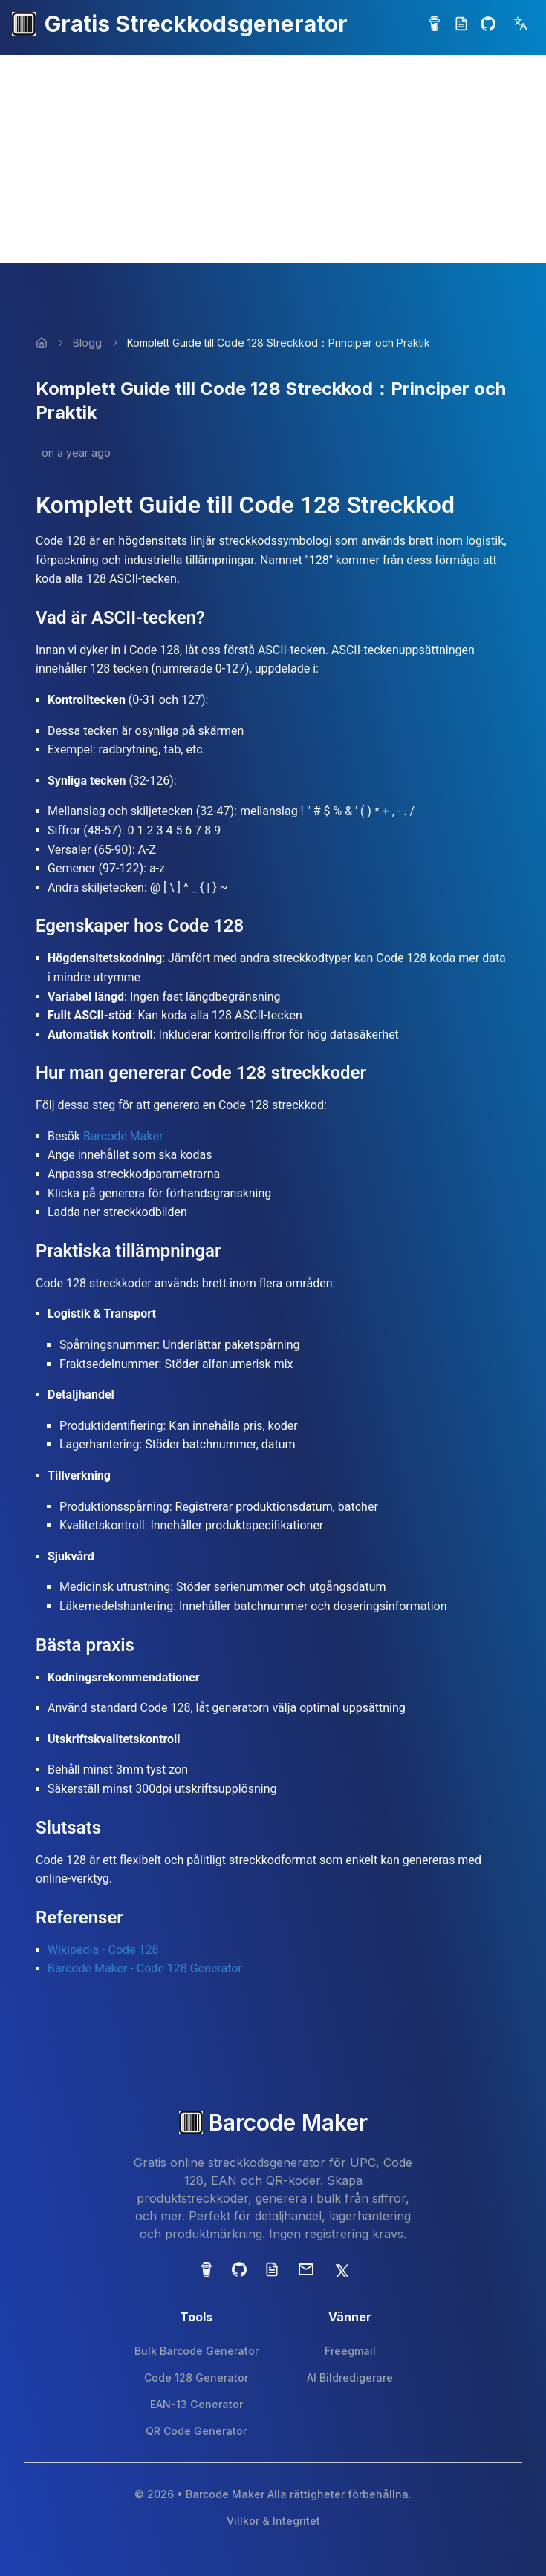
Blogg (87, 342)
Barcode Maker (123, 1136)
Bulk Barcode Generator (196, 2350)
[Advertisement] (273, 159)
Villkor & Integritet (273, 2520)
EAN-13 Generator (196, 2404)
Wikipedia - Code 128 (103, 1950)
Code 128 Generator (196, 2377)
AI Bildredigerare (350, 2377)
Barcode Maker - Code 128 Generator (145, 1968)
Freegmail (350, 2350)
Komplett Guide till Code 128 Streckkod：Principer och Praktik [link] (278, 342)
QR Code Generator (196, 2431)
